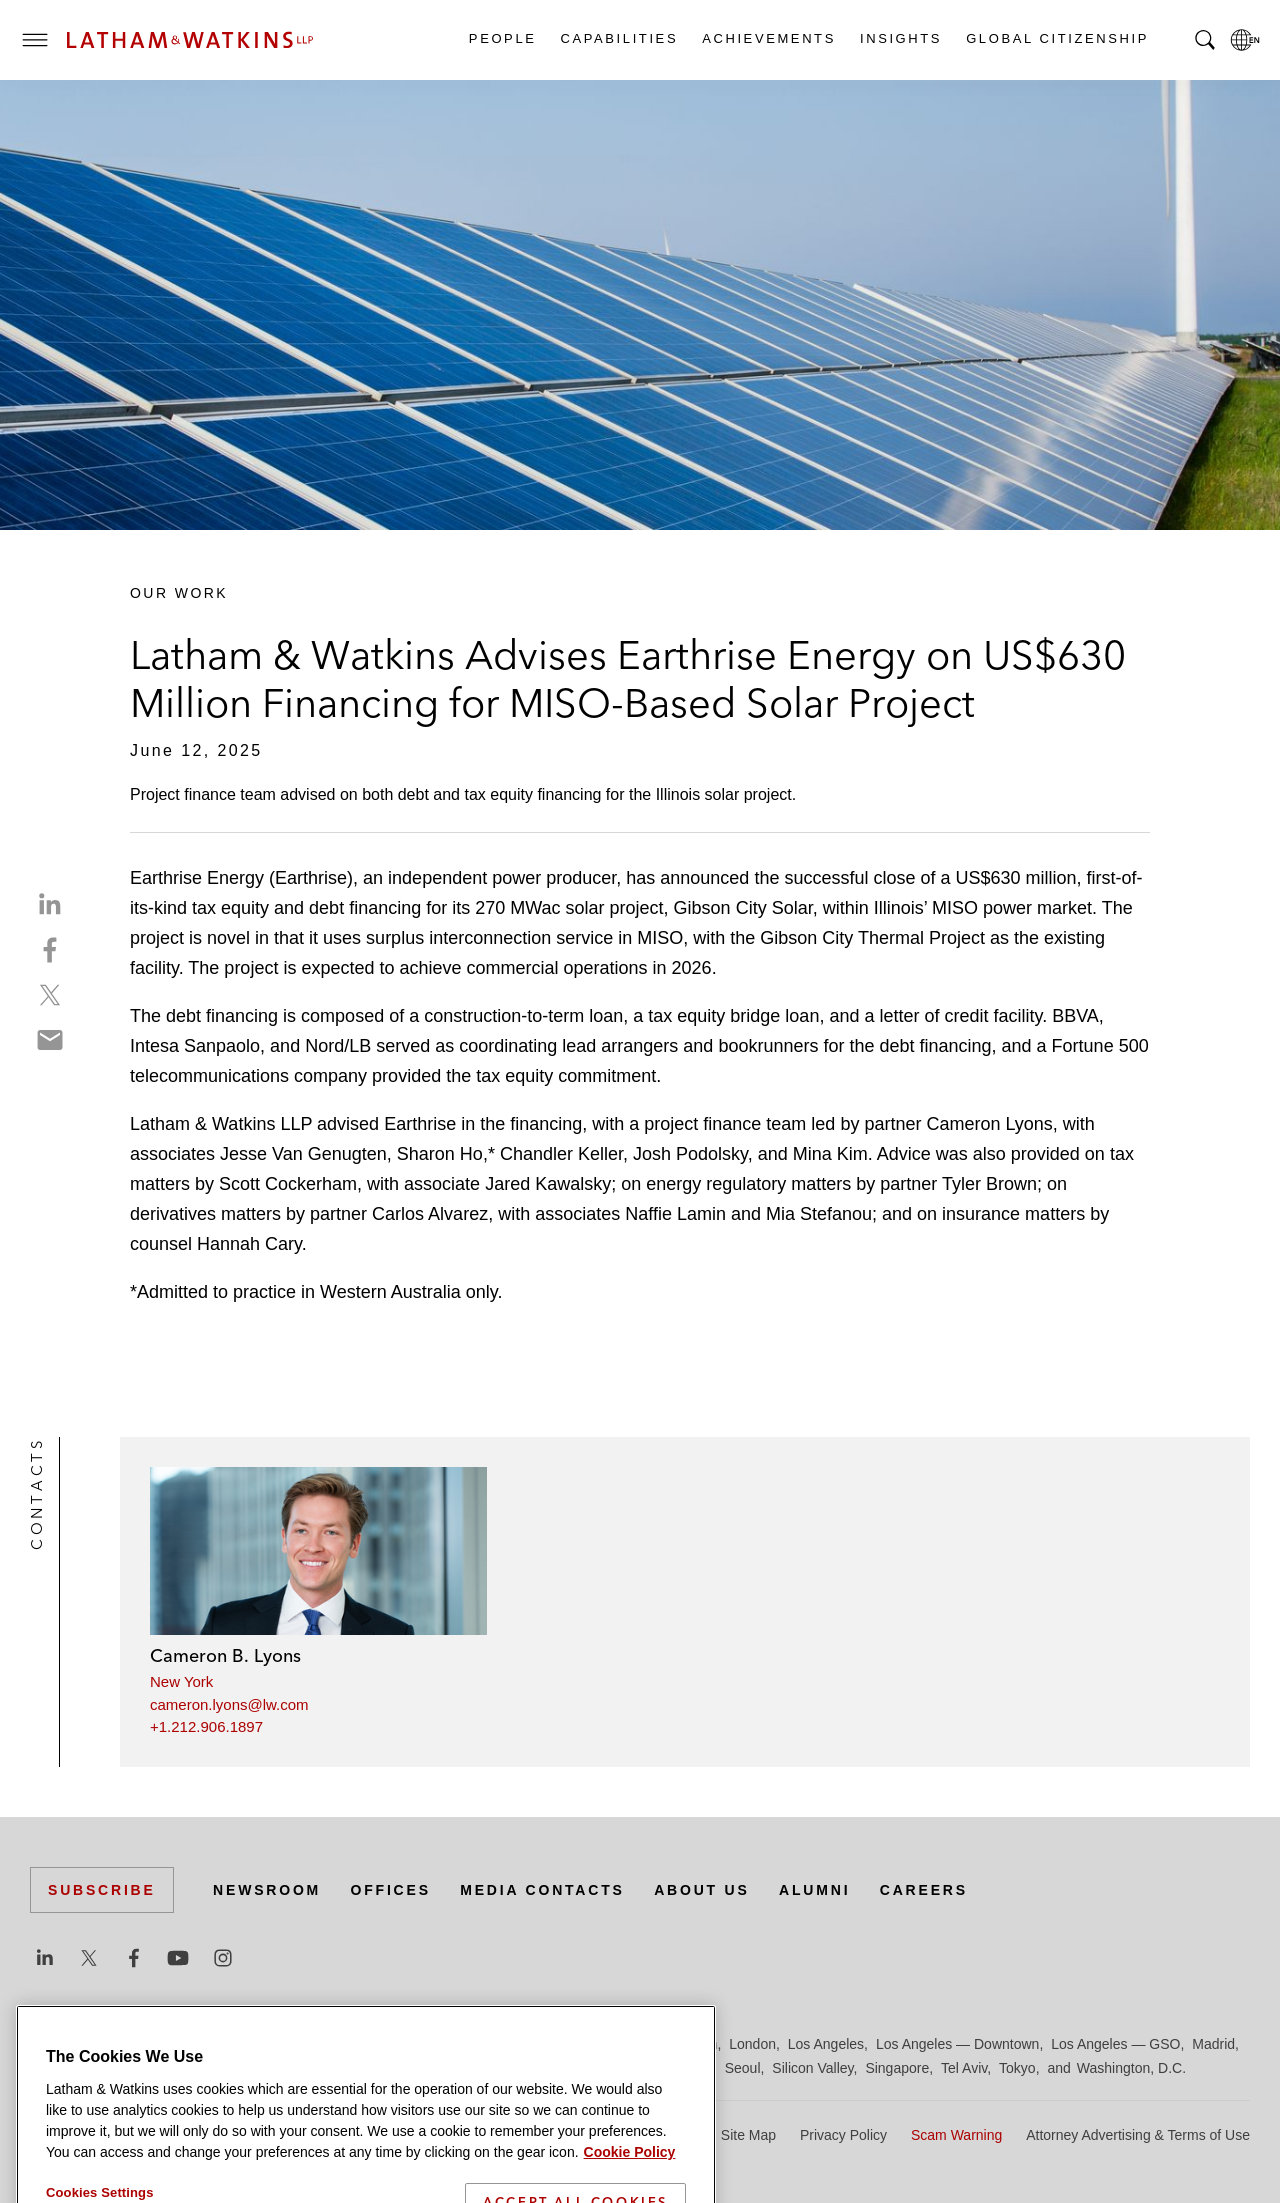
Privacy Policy (843, 2135)
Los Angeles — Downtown (957, 2044)
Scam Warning (956, 2135)
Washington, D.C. (1131, 2068)
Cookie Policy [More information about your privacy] (630, 2187)
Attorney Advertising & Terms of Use (1138, 2135)
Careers (924, 1890)
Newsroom (267, 1890)
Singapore (897, 2068)
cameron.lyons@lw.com (229, 1704)
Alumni (814, 1890)
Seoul (743, 2068)
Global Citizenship (1056, 38)
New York (181, 1681)
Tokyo (1017, 2068)
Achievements (768, 38)
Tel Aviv (964, 2068)
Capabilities (619, 38)
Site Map (748, 2135)
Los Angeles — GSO (1115, 2044)
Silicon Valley (812, 2068)
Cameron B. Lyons (225, 1655)
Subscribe (102, 1890)
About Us (702, 1890)
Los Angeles (826, 2044)
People (502, 38)
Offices (391, 1890)
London (752, 2044)
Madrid (1213, 2044)
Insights (900, 38)
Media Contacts (542, 1890)
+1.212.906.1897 (206, 1726)
